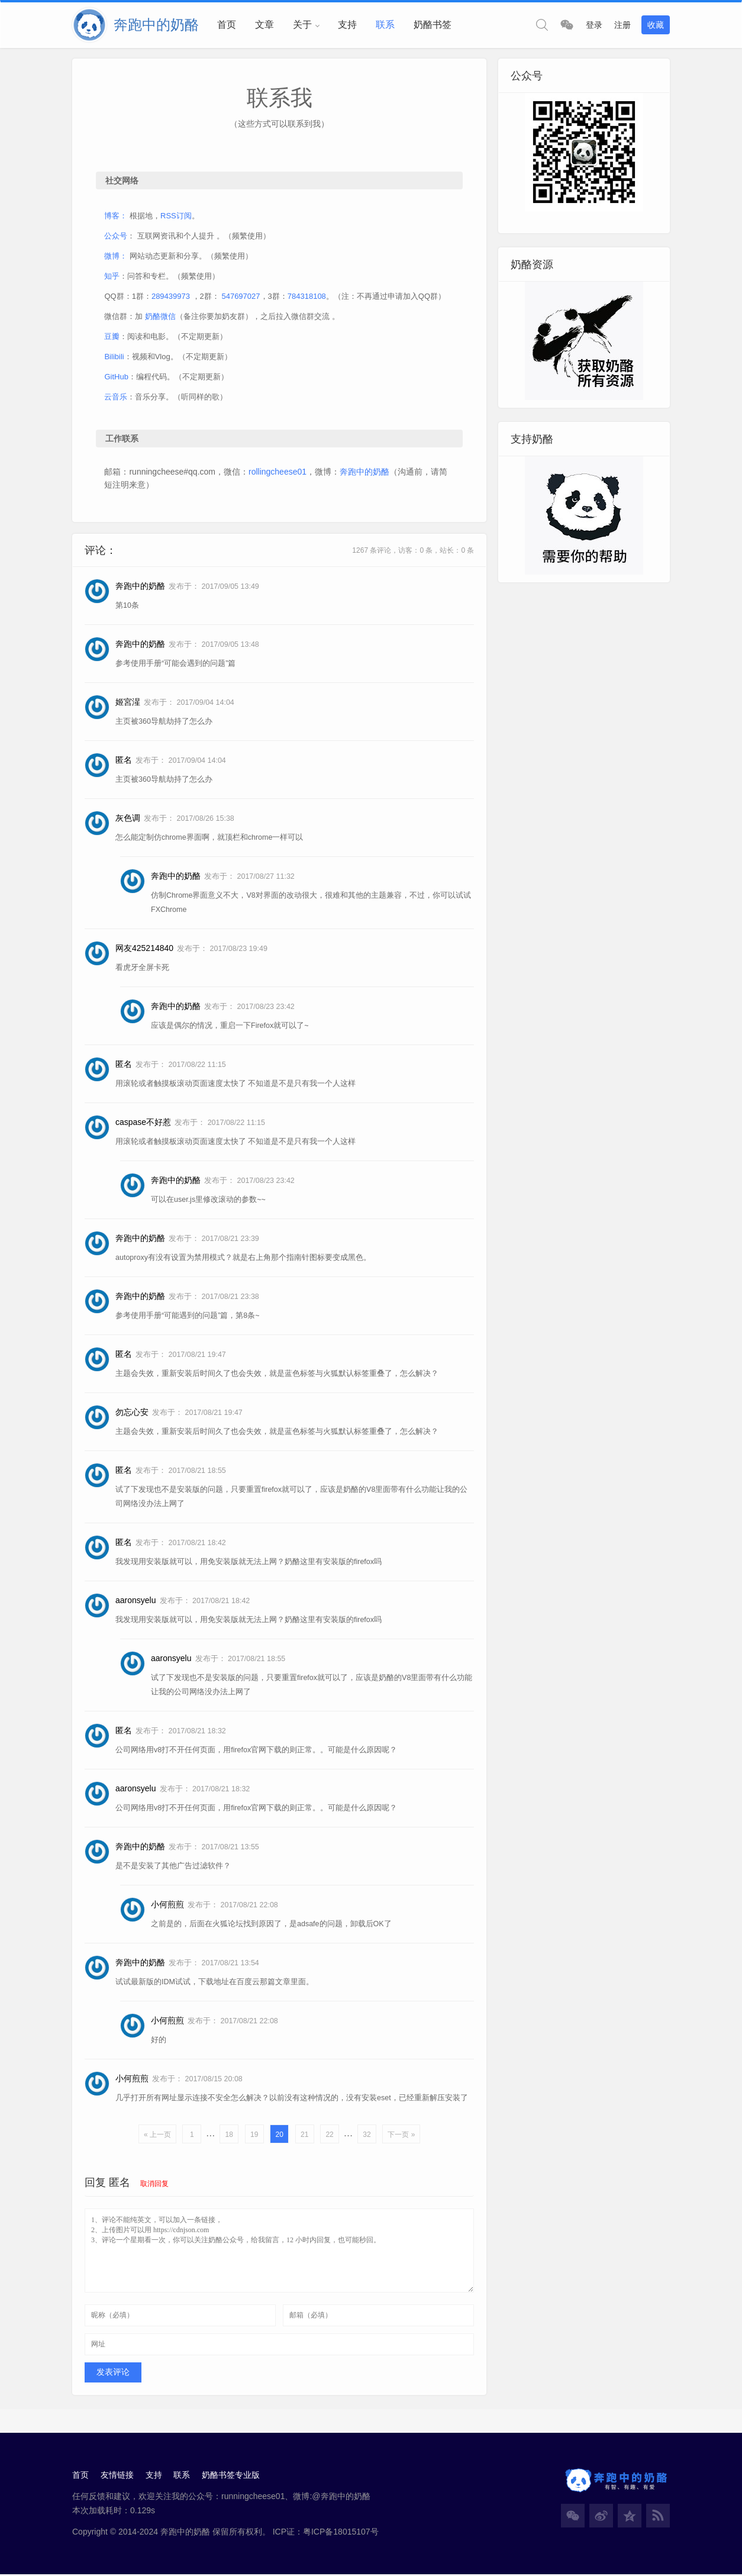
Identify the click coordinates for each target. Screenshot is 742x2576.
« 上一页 (157, 2136)
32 (366, 2136)
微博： (116, 256)
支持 (347, 25)
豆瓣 (112, 337)
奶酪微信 (161, 316)
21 (304, 2136)
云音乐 (116, 397)
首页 (226, 25)
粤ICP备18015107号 (341, 2533)
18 (229, 2136)
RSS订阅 (176, 216)
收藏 (655, 25)
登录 (594, 25)
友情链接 (117, 2476)
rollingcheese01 (278, 472)
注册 (622, 25)
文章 (264, 25)
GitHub (116, 377)
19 (254, 2136)
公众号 (116, 236)
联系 (385, 25)
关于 (302, 25)
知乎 (112, 276)
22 (329, 2136)
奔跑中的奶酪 (365, 472)
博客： (116, 216)
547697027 (241, 296)
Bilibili (114, 357)
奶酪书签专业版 (231, 2476)
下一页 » (401, 2136)
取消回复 (154, 2185)
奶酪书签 (432, 25)
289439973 (170, 296)
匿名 (119, 2184)
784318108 (307, 296)
